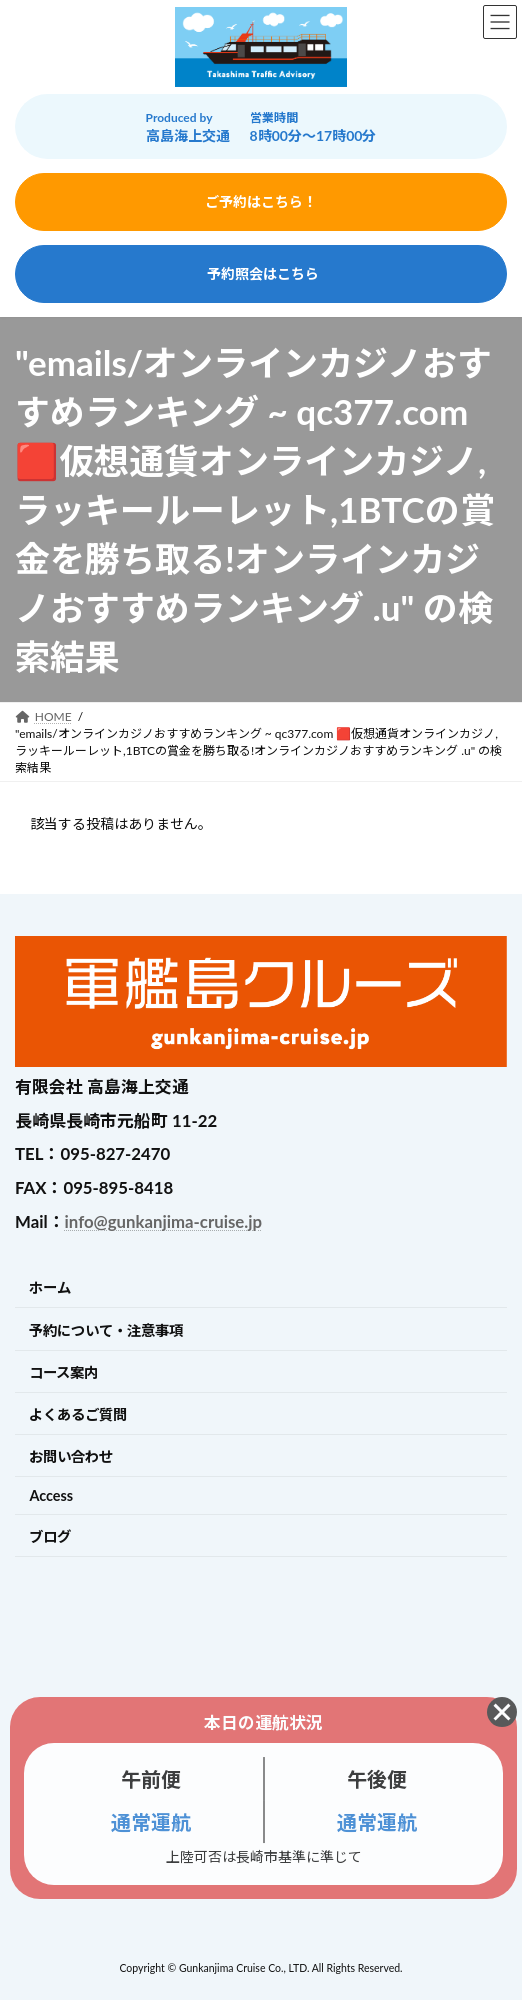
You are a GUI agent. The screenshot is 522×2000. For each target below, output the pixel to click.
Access (51, 1495)
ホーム (50, 1287)
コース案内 (63, 1372)
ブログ (50, 1536)
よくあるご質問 (78, 1414)
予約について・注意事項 (106, 1330)
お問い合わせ (71, 1456)
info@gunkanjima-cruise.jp (163, 1221)
